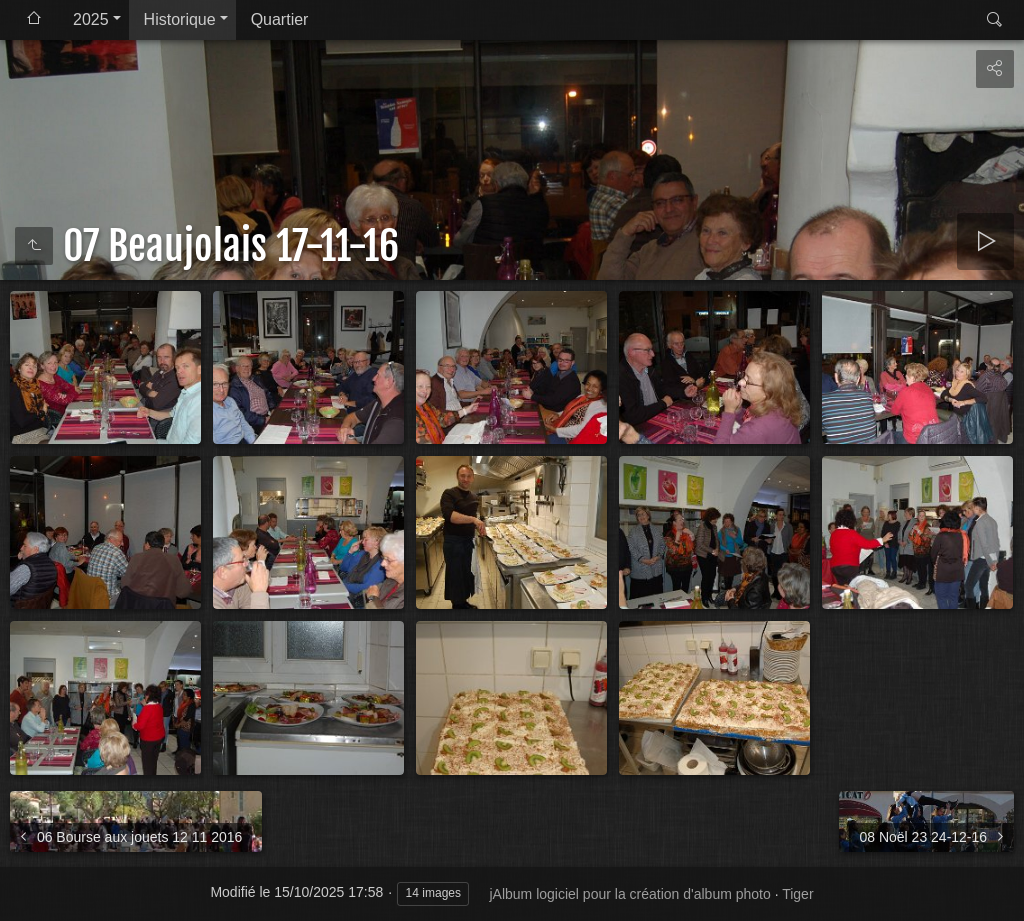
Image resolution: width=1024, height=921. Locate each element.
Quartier (280, 19)
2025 (91, 19)
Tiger (797, 894)
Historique (180, 19)
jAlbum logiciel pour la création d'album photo (629, 894)
